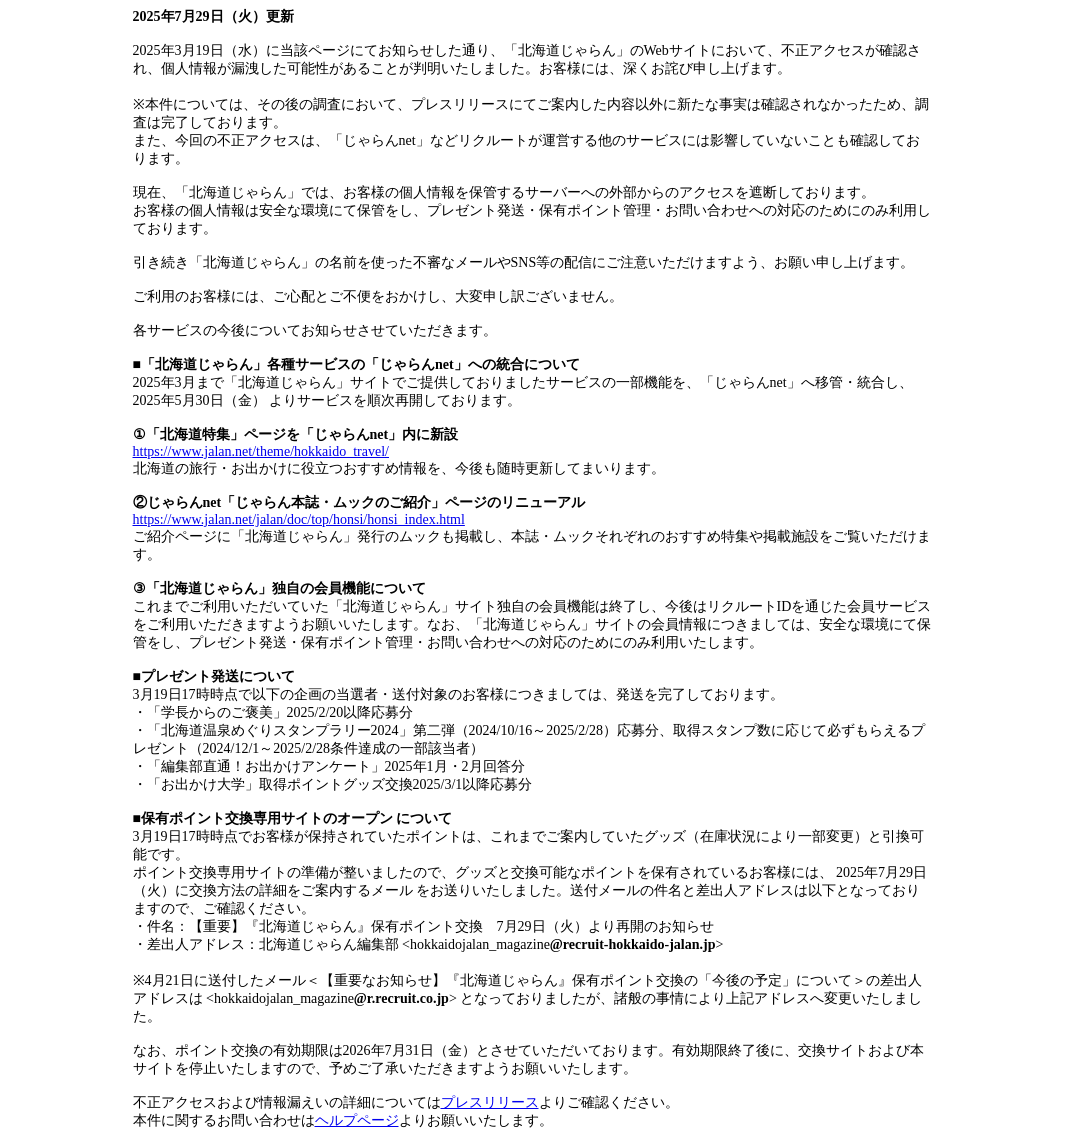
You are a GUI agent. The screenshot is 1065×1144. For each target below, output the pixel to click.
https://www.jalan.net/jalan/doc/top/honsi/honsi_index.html (299, 519)
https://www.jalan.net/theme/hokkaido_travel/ (261, 451)
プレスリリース (490, 1102)
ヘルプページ (357, 1120)
